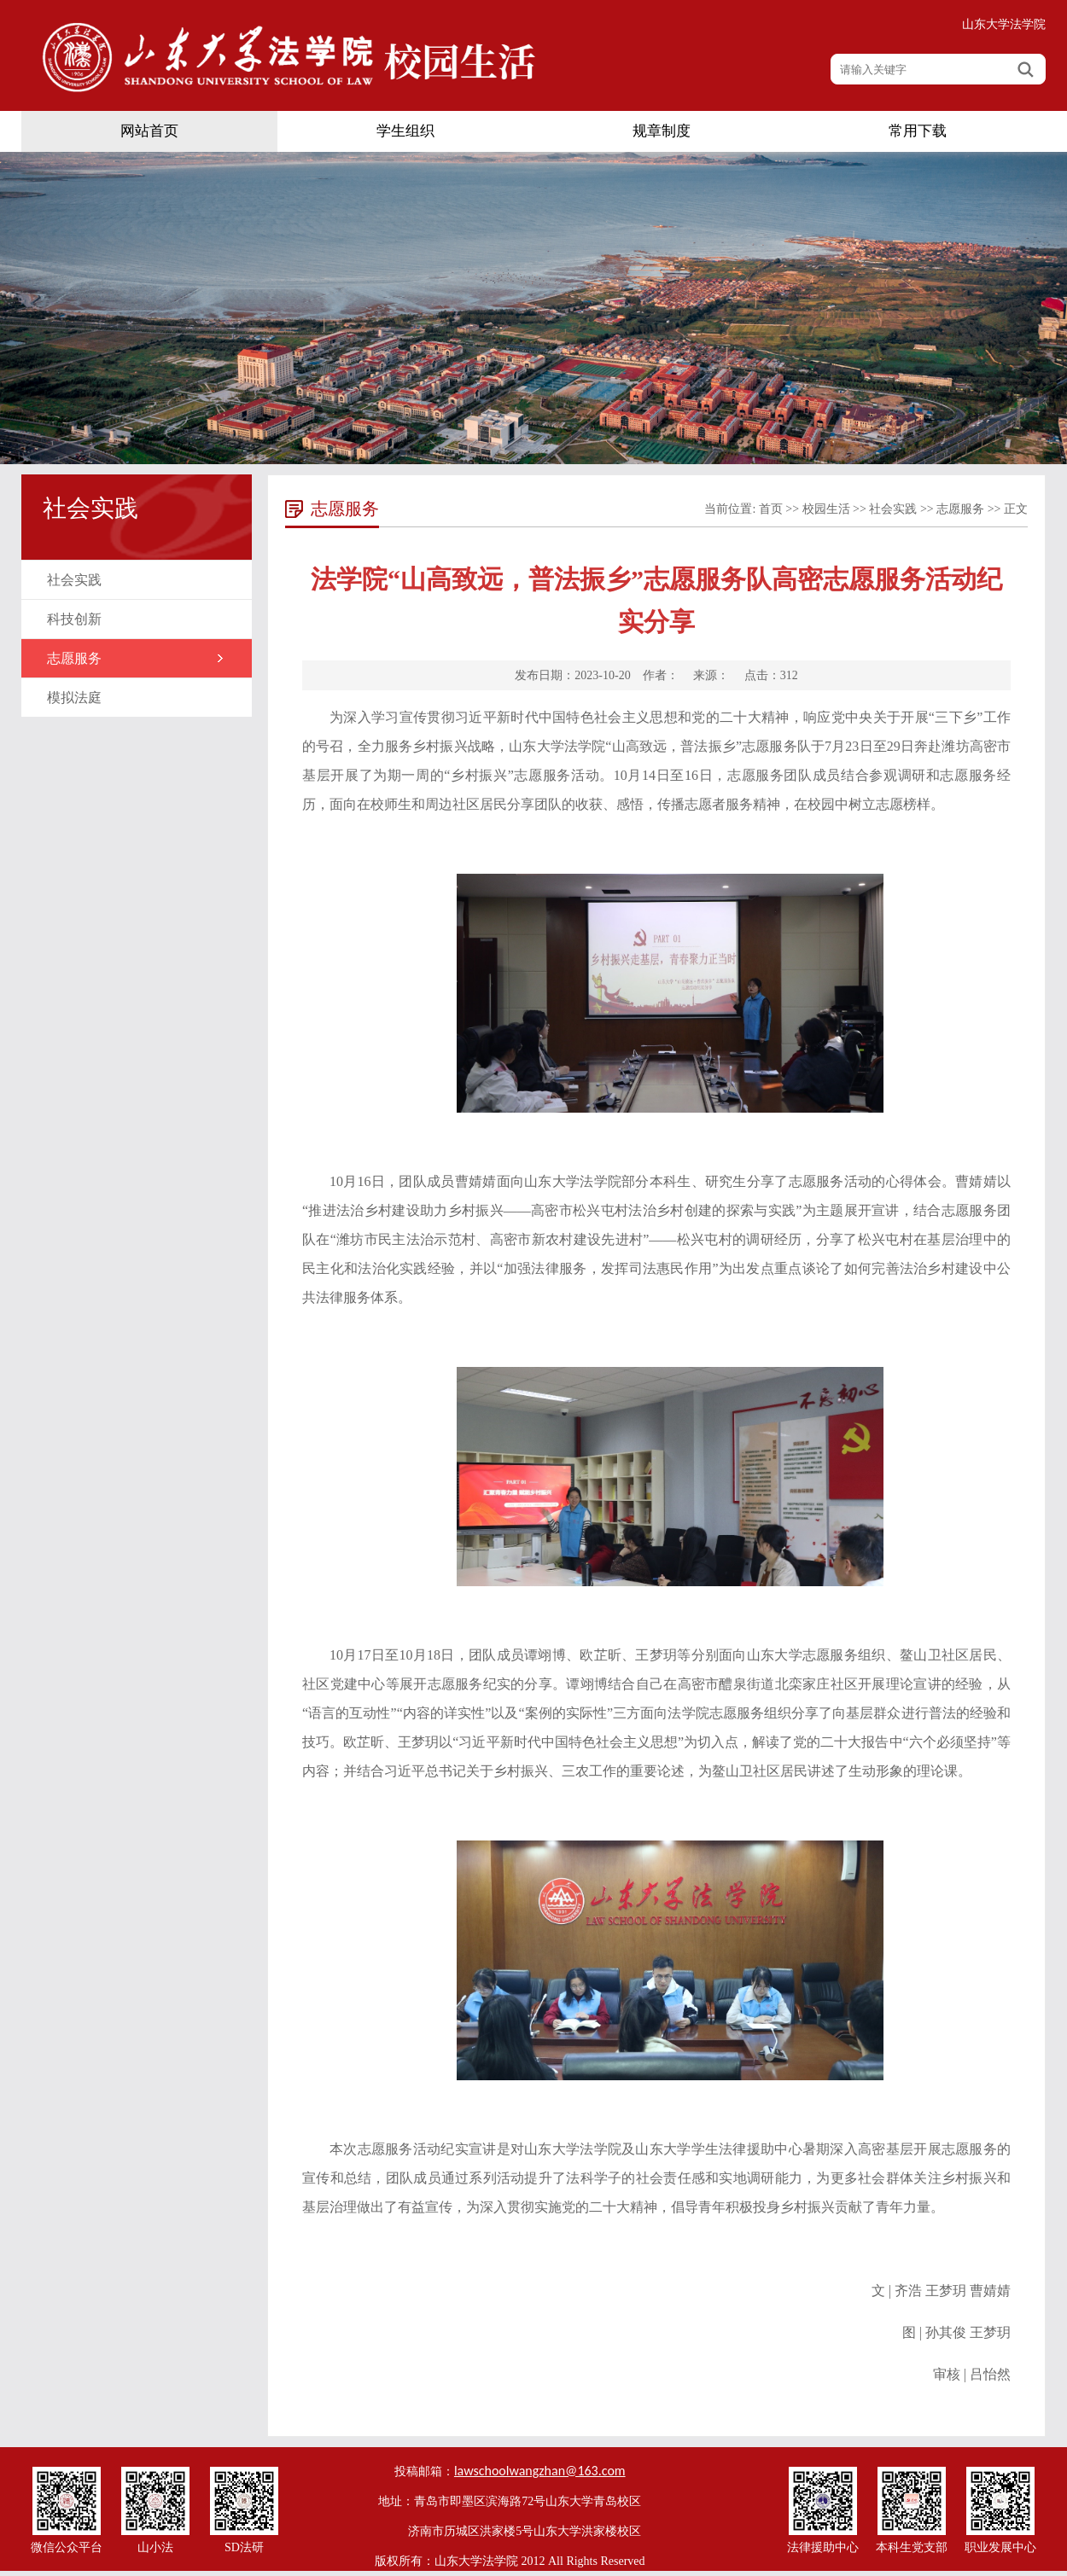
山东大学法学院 (1004, 24)
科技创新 (74, 619)
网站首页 (149, 131)
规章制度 (662, 131)
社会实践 (74, 580)
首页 (771, 509)
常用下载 (918, 131)
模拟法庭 (74, 697)
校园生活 (826, 509)
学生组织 (405, 131)
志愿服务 (74, 658)
